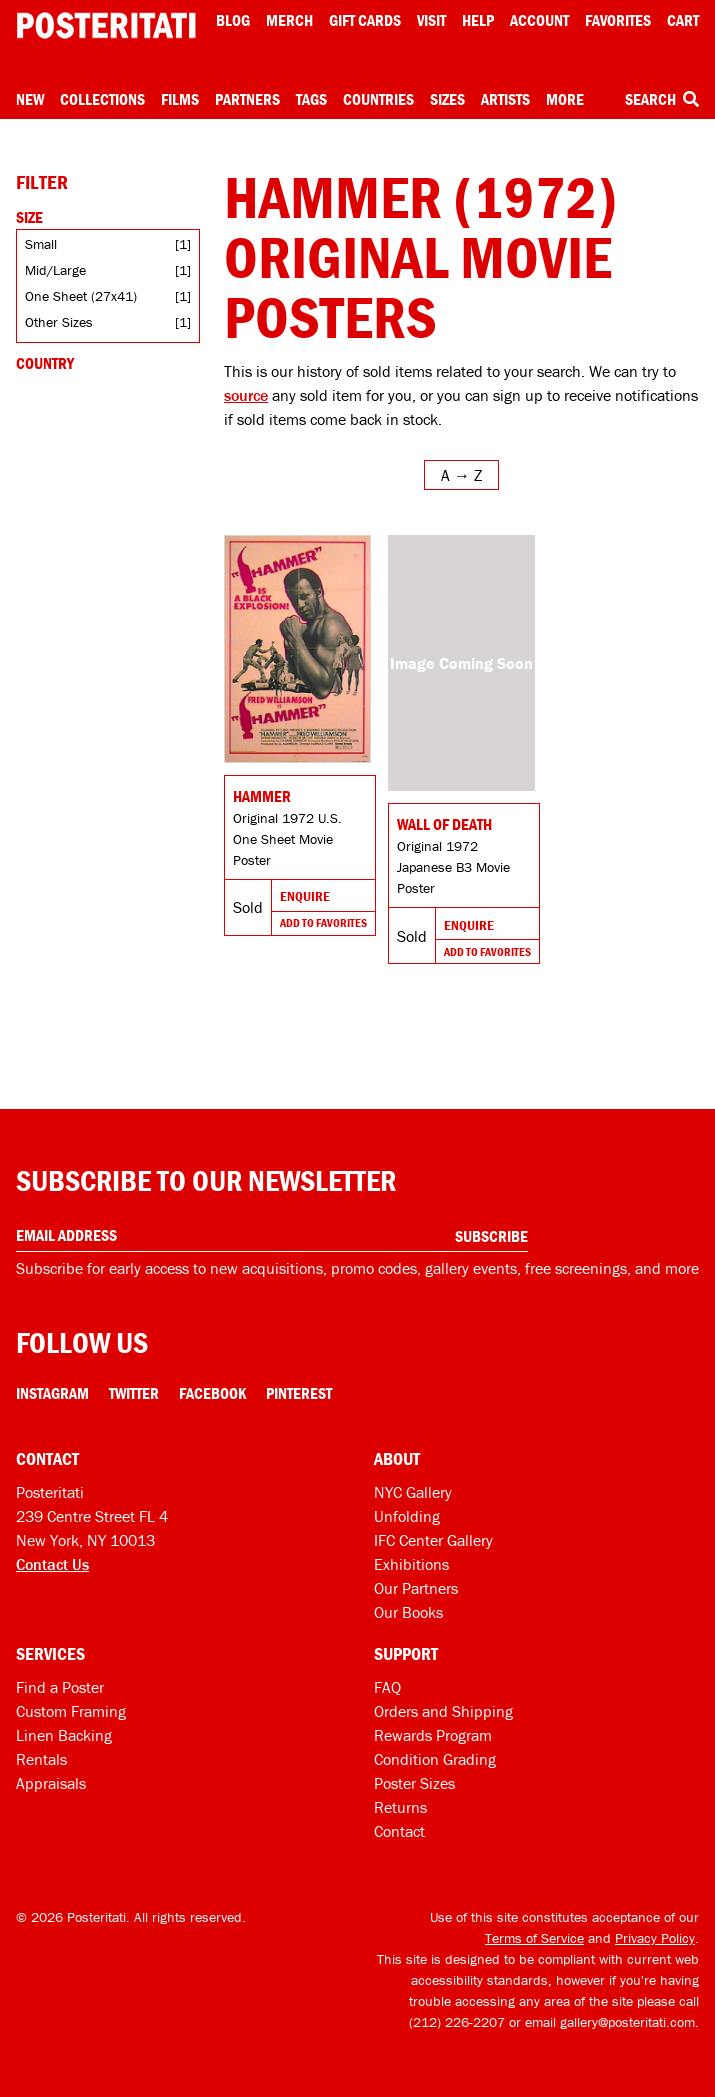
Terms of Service (534, 1938)
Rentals (41, 1759)
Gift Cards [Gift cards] (365, 20)
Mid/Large (55, 270)
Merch (289, 20)
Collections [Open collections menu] (102, 99)
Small (41, 244)
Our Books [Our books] (408, 1612)
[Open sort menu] (461, 475)
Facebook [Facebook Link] (212, 1393)
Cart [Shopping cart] (683, 20)
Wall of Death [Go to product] (444, 824)
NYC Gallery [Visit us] (413, 1492)
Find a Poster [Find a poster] (60, 1687)
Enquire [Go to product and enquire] (305, 896)
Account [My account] (539, 20)
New (30, 99)
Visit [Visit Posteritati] (431, 20)
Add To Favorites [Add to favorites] (323, 922)
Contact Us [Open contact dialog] (52, 1564)
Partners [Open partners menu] (247, 99)
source (246, 395)
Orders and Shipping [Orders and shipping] (443, 1711)
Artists (505, 99)
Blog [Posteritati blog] (233, 20)
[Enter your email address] (272, 1235)
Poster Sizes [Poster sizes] (414, 1783)
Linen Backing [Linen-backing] (64, 1735)
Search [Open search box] (662, 99)
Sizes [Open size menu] (447, 99)
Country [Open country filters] (45, 363)
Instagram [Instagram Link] (52, 1393)
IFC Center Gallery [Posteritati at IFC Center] (433, 1540)
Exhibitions (411, 1564)
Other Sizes (59, 322)
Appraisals (51, 1783)
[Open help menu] (478, 20)
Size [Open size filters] (29, 217)
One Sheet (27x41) (81, 296)
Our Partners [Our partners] (416, 1588)
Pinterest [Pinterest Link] (299, 1393)
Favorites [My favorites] (618, 20)
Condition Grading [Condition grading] (435, 1759)
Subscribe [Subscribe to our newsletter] (491, 1236)
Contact (399, 1831)
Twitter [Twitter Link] (134, 1393)
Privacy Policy (655, 1938)
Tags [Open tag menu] (311, 99)
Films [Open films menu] (180, 99)
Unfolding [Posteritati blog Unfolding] (407, 1516)
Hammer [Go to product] (262, 796)
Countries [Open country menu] (378, 99)
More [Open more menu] (565, 99)
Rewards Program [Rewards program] (433, 1735)
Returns (400, 1807)
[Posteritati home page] (106, 25)
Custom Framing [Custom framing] (71, 1711)
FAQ (387, 1687)
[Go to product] (297, 649)
